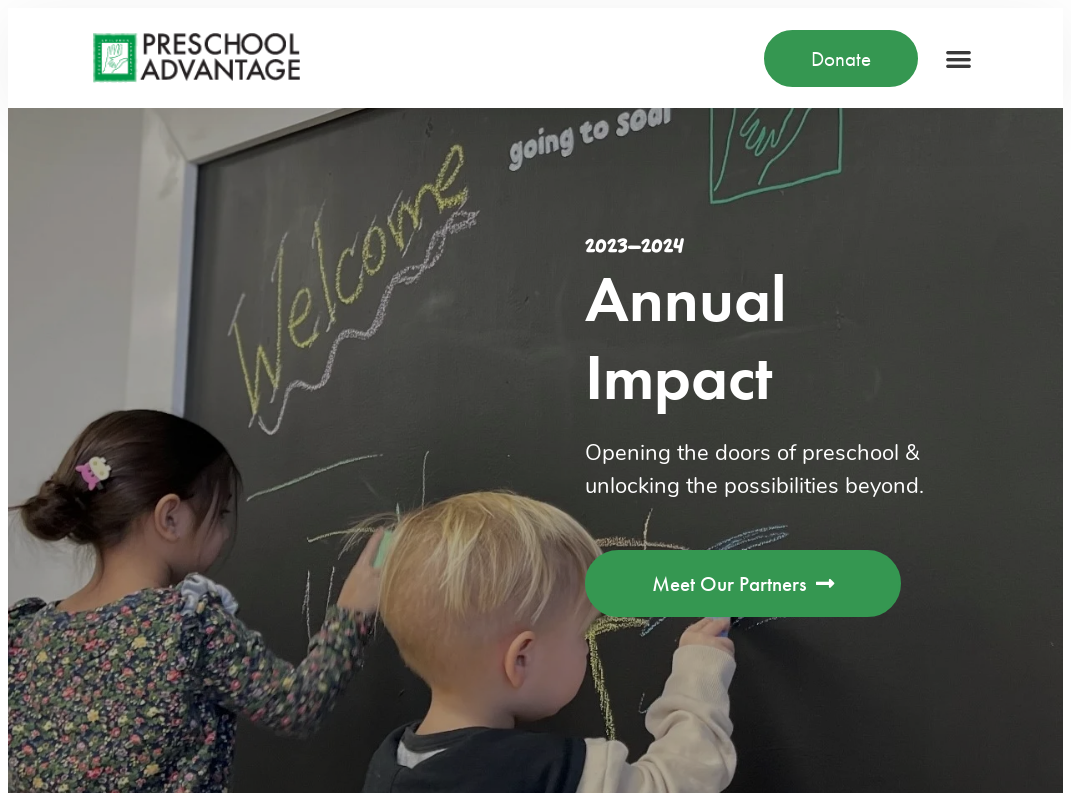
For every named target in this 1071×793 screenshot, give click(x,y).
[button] (958, 58)
